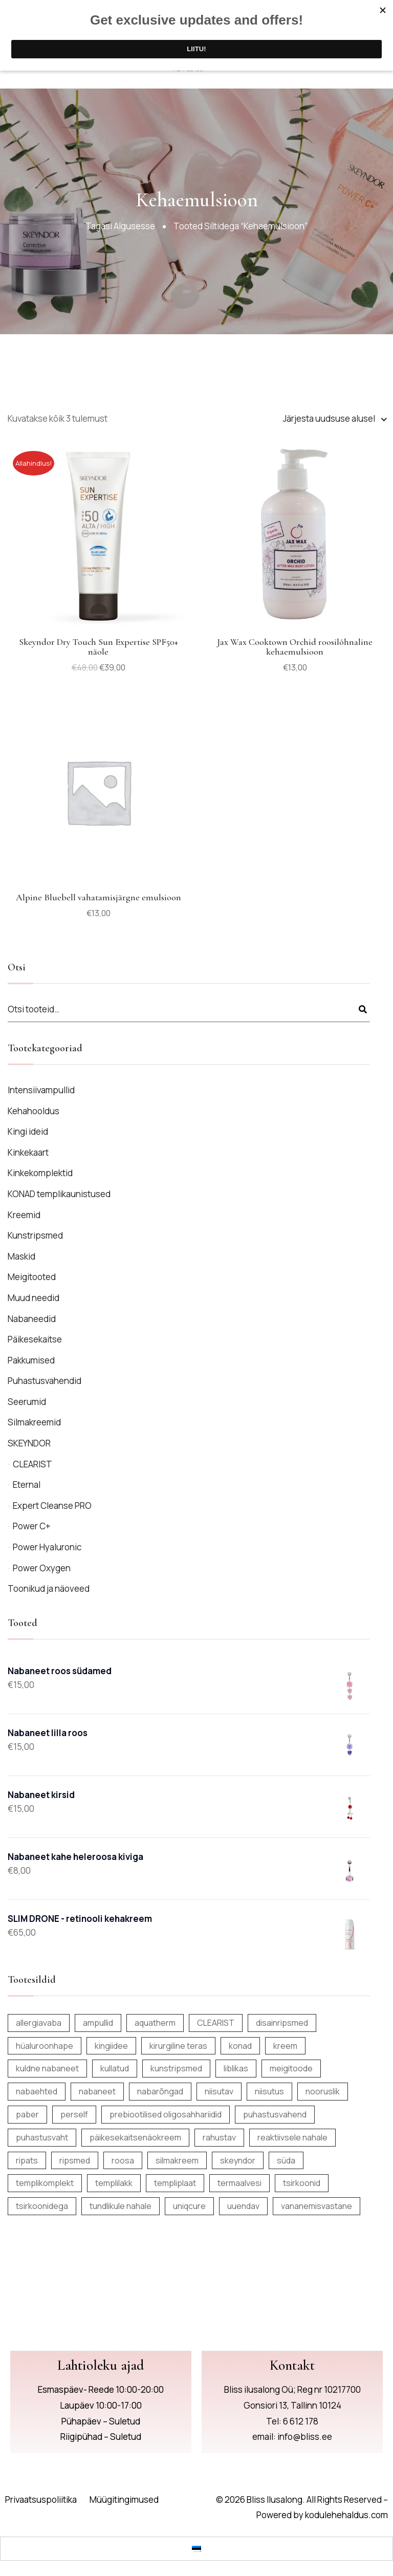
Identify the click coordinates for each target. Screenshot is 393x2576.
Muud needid (33, 1298)
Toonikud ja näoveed (49, 1588)
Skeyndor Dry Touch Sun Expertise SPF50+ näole (98, 647)
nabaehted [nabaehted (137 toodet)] (36, 2091)
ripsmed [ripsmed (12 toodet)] (74, 2160)
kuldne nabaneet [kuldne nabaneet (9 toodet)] (47, 2068)
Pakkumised (31, 1360)
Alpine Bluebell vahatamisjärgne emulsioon (98, 897)
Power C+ (32, 1526)
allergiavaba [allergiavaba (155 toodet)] (38, 2022)
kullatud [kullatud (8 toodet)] (114, 2068)
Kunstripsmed (35, 1235)
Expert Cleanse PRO (52, 1505)
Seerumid (27, 1402)
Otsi (363, 1010)
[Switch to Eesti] (196, 2548)
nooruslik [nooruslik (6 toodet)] (322, 2091)
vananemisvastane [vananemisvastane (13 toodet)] (316, 2206)
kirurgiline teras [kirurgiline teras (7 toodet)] (178, 2045)
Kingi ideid (28, 1131)
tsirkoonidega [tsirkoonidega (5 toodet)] (42, 2206)
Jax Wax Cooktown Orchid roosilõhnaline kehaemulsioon (295, 647)
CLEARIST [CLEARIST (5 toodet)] (215, 2022)
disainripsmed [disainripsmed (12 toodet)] (282, 2022)
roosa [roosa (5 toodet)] (123, 2160)
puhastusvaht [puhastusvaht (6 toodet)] (42, 2137)
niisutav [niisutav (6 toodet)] (219, 2091)
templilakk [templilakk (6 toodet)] (114, 2183)
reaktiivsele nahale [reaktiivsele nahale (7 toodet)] (292, 2137)
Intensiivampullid (41, 1090)
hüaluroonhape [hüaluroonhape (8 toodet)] (44, 2045)
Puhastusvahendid (44, 1381)
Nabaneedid (32, 1319)
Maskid (21, 1256)
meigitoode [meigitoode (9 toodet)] (291, 2068)
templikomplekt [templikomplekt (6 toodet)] (45, 2183)
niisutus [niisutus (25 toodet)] (269, 2091)
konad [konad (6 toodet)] (240, 2045)
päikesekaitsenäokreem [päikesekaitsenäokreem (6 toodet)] (135, 2137)
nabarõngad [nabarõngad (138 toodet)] (160, 2091)
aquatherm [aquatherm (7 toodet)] (155, 2022)
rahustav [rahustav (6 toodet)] (219, 2137)
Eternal (26, 1484)
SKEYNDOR (29, 1443)
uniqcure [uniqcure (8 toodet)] (189, 2206)
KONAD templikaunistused (59, 1194)
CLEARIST (32, 1464)
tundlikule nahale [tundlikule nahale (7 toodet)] (120, 2206)
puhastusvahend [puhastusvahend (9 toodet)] (275, 2114)
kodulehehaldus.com (346, 2515)
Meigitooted (32, 1277)
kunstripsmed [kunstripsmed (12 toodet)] (176, 2068)
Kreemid (24, 1215)
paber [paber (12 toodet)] (27, 2114)
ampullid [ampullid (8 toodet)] (98, 2022)
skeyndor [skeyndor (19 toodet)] (237, 2160)
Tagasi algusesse (120, 226)
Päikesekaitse (35, 1339)
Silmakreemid (34, 1422)
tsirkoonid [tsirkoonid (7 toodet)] (301, 2183)
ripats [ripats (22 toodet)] (27, 2160)
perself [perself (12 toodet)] (74, 2114)
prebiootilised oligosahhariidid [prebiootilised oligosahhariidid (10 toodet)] (166, 2114)
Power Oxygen (42, 1568)
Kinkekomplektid (40, 1173)
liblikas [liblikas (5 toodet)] (236, 2068)
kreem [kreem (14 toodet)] (285, 2045)
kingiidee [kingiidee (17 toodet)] (111, 2045)
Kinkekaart (28, 1152)
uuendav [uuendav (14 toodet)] (243, 2206)
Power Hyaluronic (47, 1547)
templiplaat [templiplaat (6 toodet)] (175, 2183)
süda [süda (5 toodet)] (286, 2160)
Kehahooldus (33, 1111)
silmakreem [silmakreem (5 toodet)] (177, 2160)
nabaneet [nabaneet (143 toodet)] (97, 2091)
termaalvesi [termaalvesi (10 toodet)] (239, 2183)
